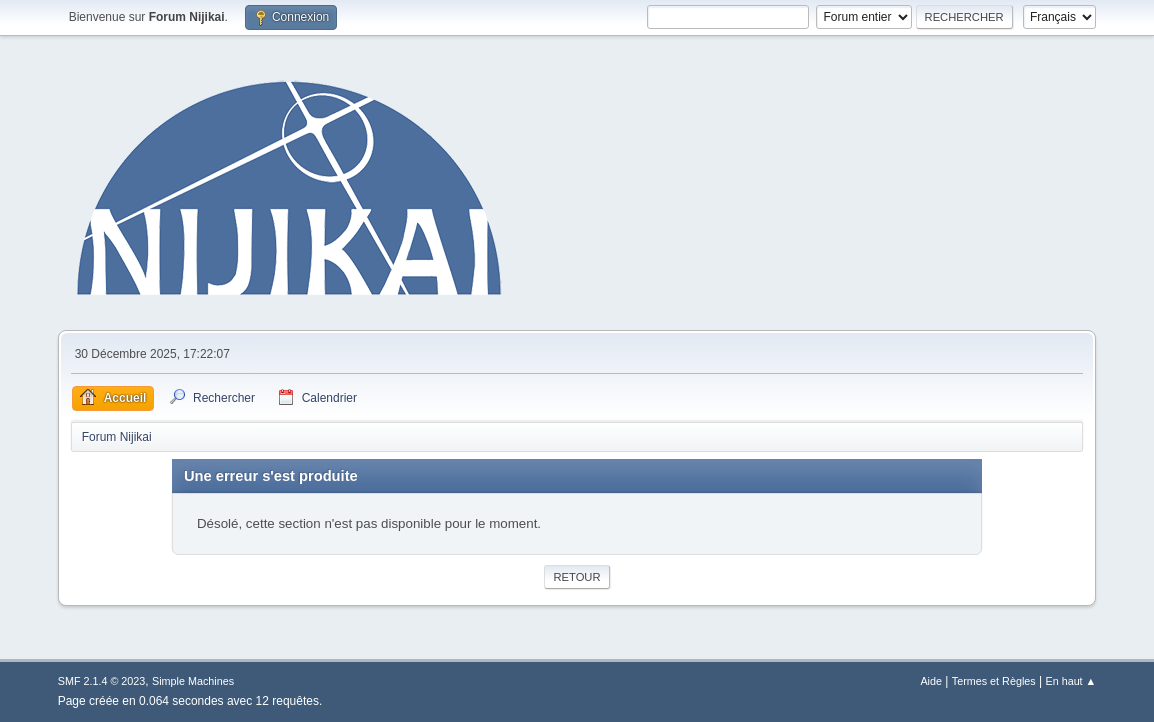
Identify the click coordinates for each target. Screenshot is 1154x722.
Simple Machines (193, 681)
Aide (931, 681)
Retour (576, 577)
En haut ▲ (1070, 681)
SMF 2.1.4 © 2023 (102, 681)
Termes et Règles (994, 681)
